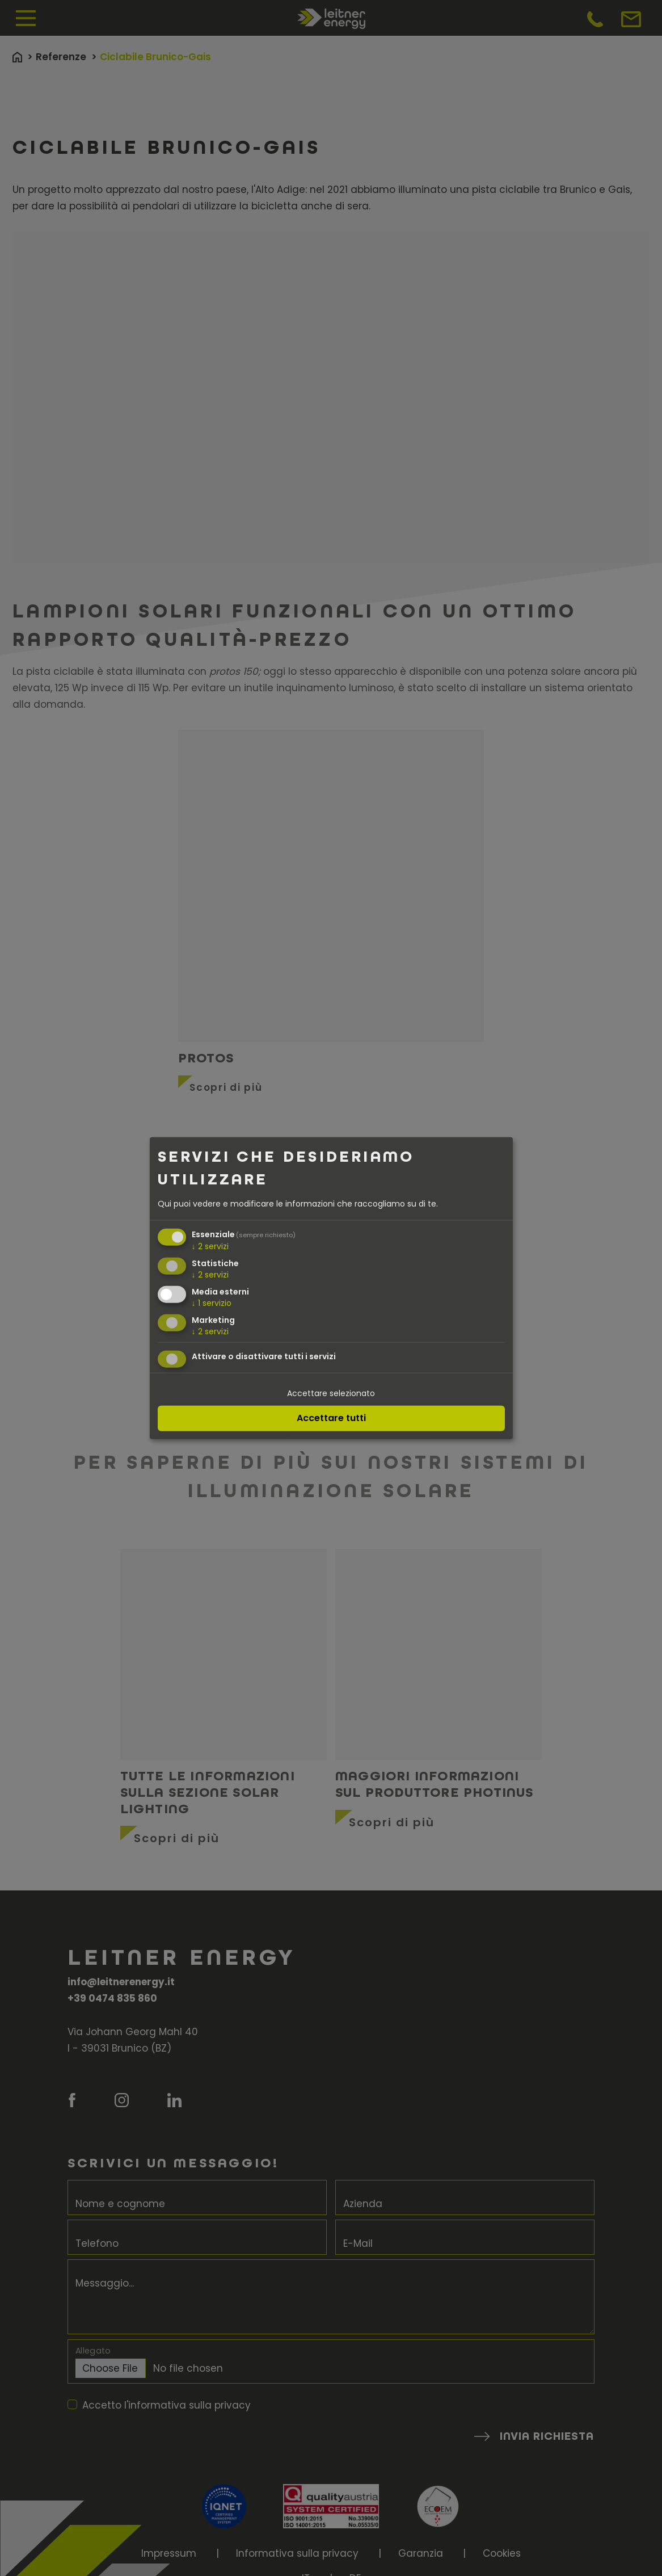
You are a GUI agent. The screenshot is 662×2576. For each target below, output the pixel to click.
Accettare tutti (331, 1417)
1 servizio (211, 1302)
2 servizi (210, 1246)
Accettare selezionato (331, 1393)
